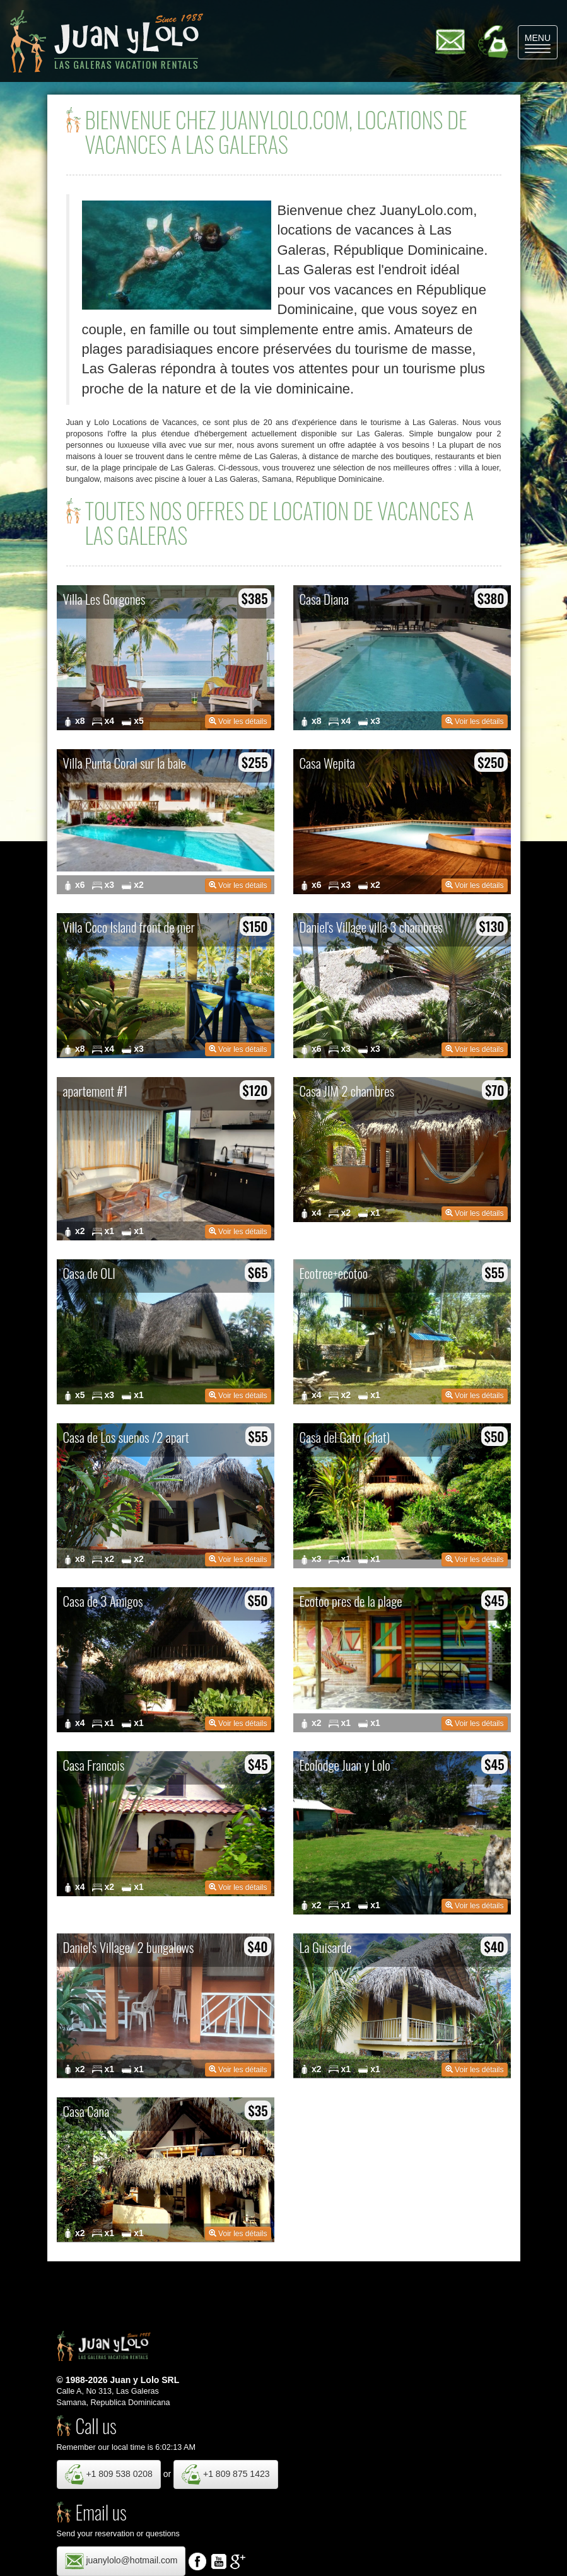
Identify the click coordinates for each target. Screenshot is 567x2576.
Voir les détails (238, 721)
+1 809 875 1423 (225, 2474)
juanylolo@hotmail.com (121, 2561)
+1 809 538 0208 (109, 2474)
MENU (541, 43)
